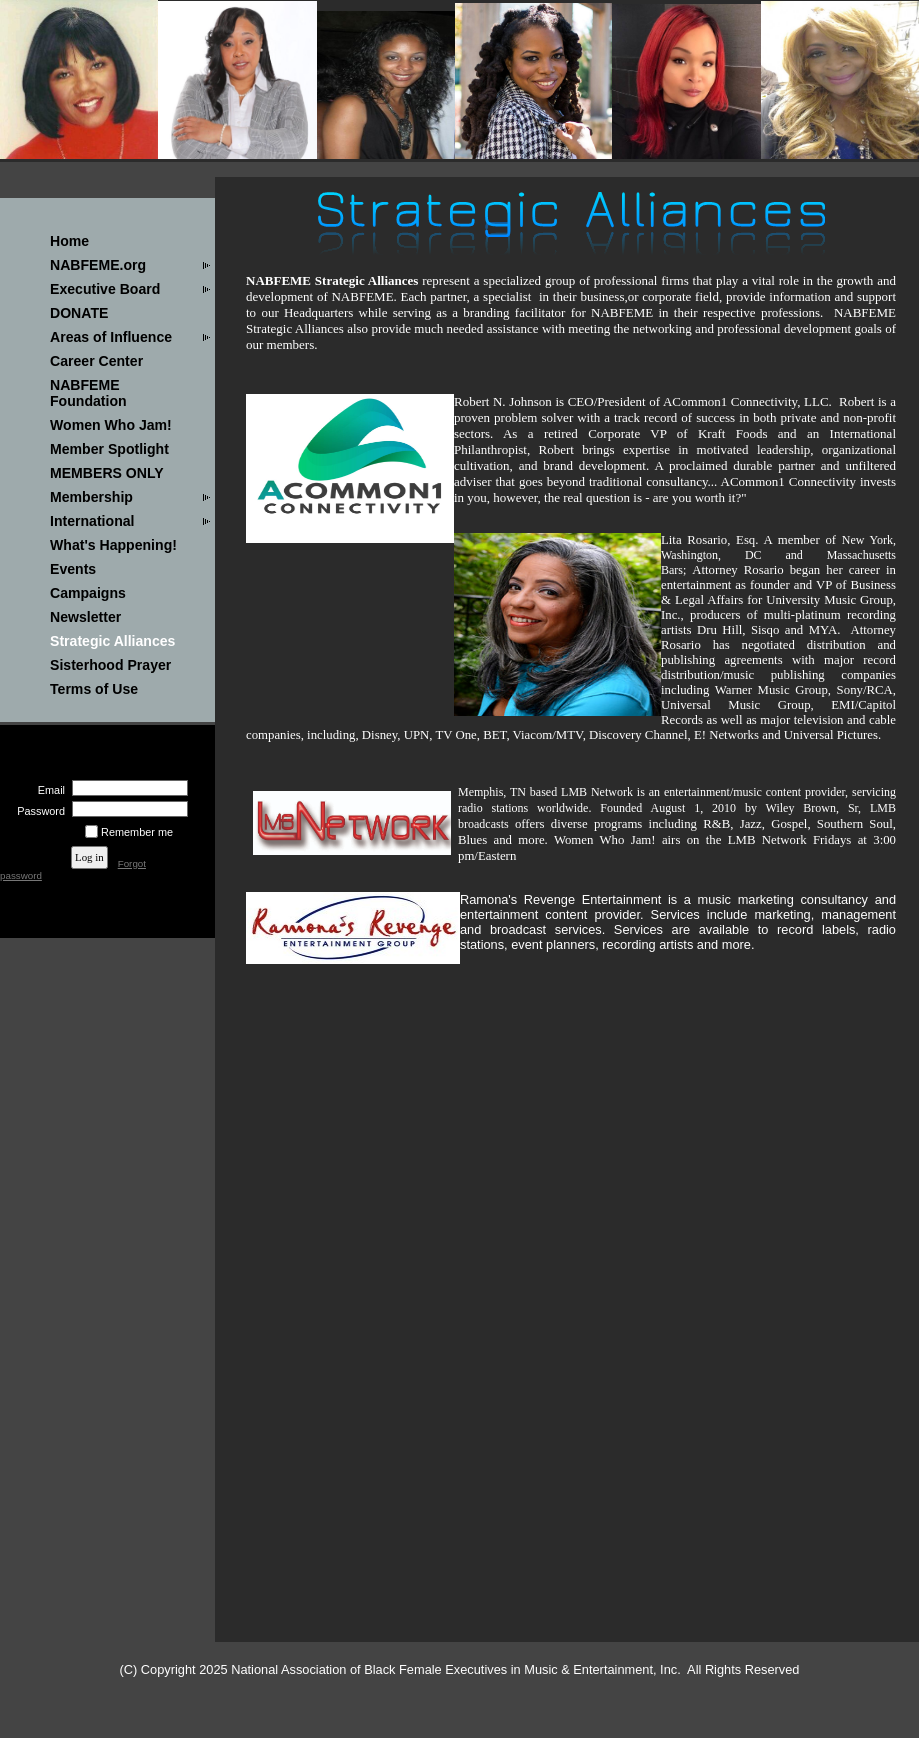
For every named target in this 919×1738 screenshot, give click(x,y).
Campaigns (88, 593)
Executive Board (105, 289)
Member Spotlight (109, 449)
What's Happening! (113, 545)
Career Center (96, 361)
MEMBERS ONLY (107, 473)
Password (37, 811)
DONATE (79, 313)
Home (69, 241)
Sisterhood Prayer (110, 665)
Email (48, 790)
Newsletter (85, 617)
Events (73, 569)
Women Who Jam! (111, 425)
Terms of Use (94, 689)
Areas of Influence (111, 337)
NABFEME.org (98, 265)
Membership (91, 497)
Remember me (137, 832)
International (92, 521)
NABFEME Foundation (88, 393)
